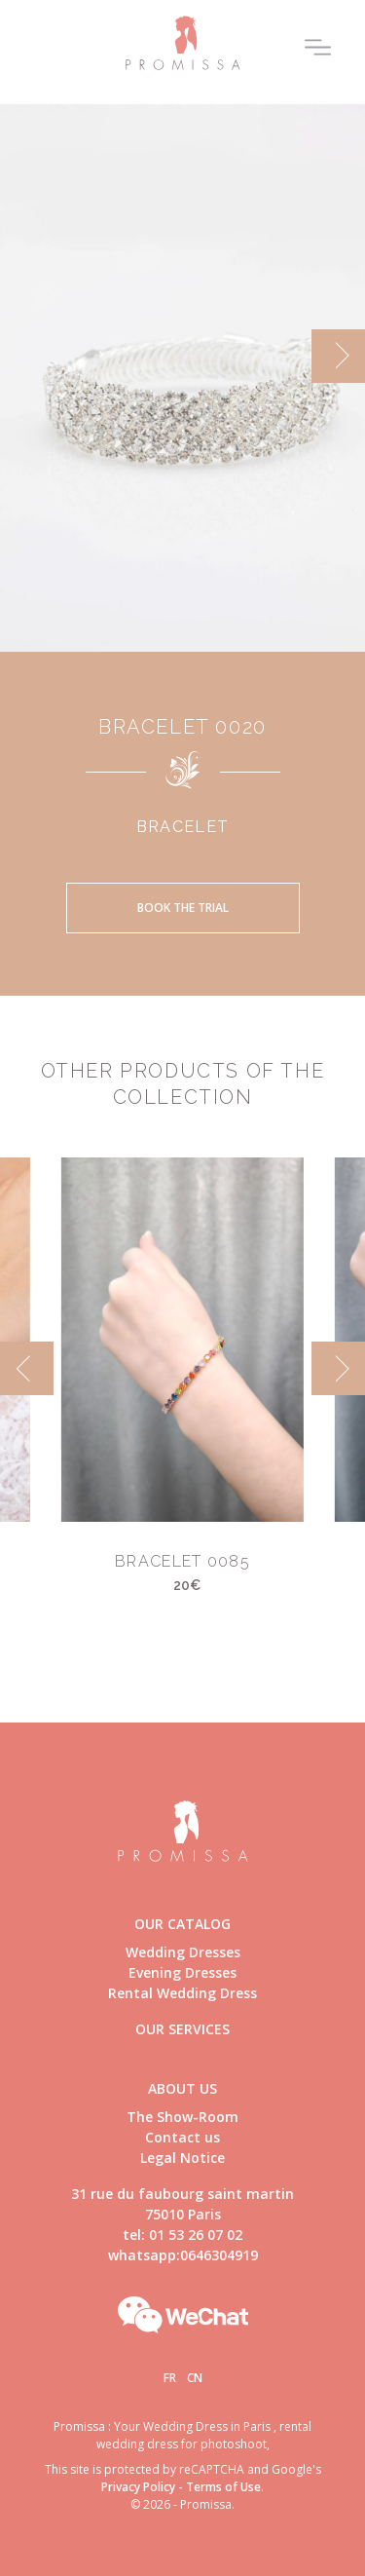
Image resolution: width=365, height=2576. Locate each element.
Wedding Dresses (183, 1952)
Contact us (182, 2137)
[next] (338, 356)
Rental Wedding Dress (182, 1993)
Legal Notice (182, 2157)
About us (182, 2088)
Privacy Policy (138, 2487)
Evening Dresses (182, 1972)
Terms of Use (223, 2487)
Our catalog (182, 1923)
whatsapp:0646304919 (183, 2255)
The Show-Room (182, 2116)
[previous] (27, 1368)
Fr (170, 2377)
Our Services (182, 2029)
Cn (194, 2377)
